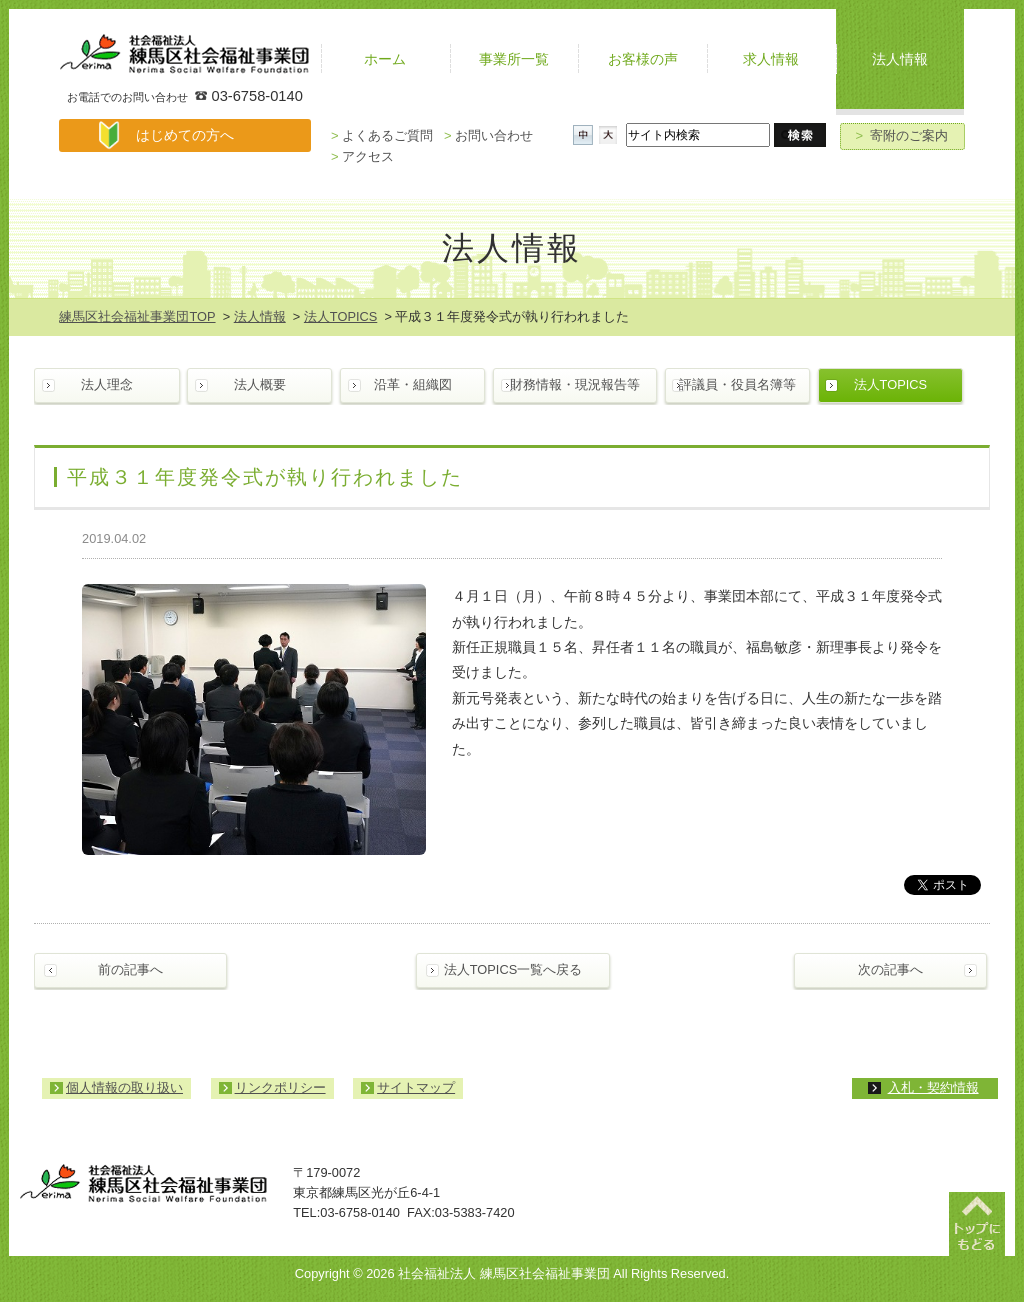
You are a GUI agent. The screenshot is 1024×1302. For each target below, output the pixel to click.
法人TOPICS (340, 316)
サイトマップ (416, 1087)
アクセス (362, 156)
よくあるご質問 (382, 135)
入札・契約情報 (933, 1087)
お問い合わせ (488, 135)
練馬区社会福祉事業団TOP (137, 316)
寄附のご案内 (902, 135)
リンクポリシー (280, 1087)
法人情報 (260, 316)
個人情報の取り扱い (124, 1087)
